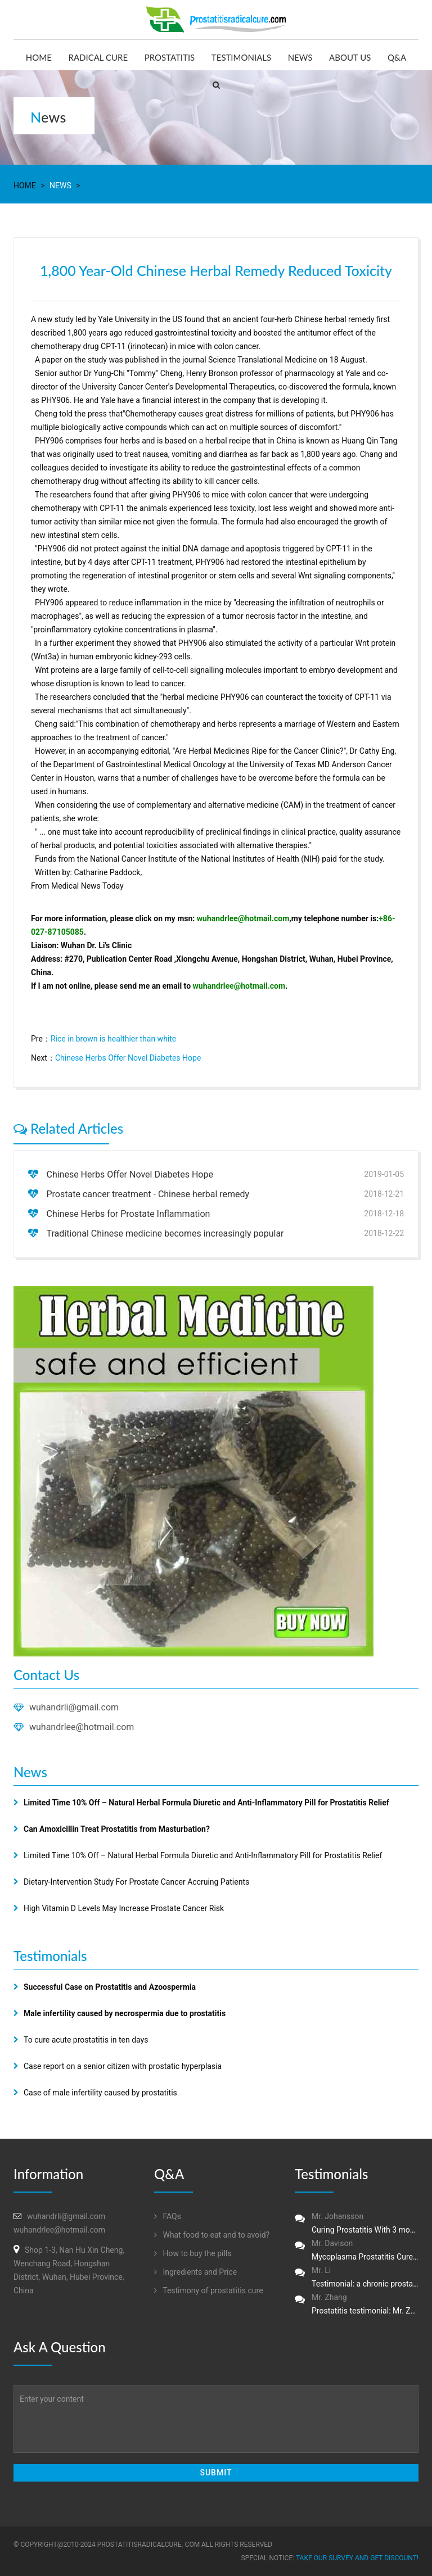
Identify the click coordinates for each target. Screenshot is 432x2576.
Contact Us (46, 1675)
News (300, 57)
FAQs (167, 2216)
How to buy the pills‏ (193, 2253)
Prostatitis (170, 57)
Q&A (397, 57)
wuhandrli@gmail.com (74, 1707)
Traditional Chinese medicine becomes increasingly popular (165, 1233)
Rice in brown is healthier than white (113, 1038)
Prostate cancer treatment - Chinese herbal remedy (147, 1194)
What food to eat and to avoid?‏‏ (211, 2234)
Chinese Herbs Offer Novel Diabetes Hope (128, 1057)
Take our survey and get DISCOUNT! (357, 2558)
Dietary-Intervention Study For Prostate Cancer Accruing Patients (136, 1881)
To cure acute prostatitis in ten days (86, 2039)
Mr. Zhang (356, 2305)
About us (350, 57)
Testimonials (241, 57)
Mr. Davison (356, 2251)
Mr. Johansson (356, 2224)
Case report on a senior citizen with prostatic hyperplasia (123, 2066)
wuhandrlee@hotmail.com (243, 918)
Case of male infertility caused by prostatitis (100, 2092)
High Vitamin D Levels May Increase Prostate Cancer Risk (124, 1908)
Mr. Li (356, 2278)
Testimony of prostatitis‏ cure (208, 2290)
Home (39, 57)
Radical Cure (98, 57)
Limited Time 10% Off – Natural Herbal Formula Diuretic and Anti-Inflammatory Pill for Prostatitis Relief (203, 1855)
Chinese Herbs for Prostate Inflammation (128, 1213)
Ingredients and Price (195, 2271)
